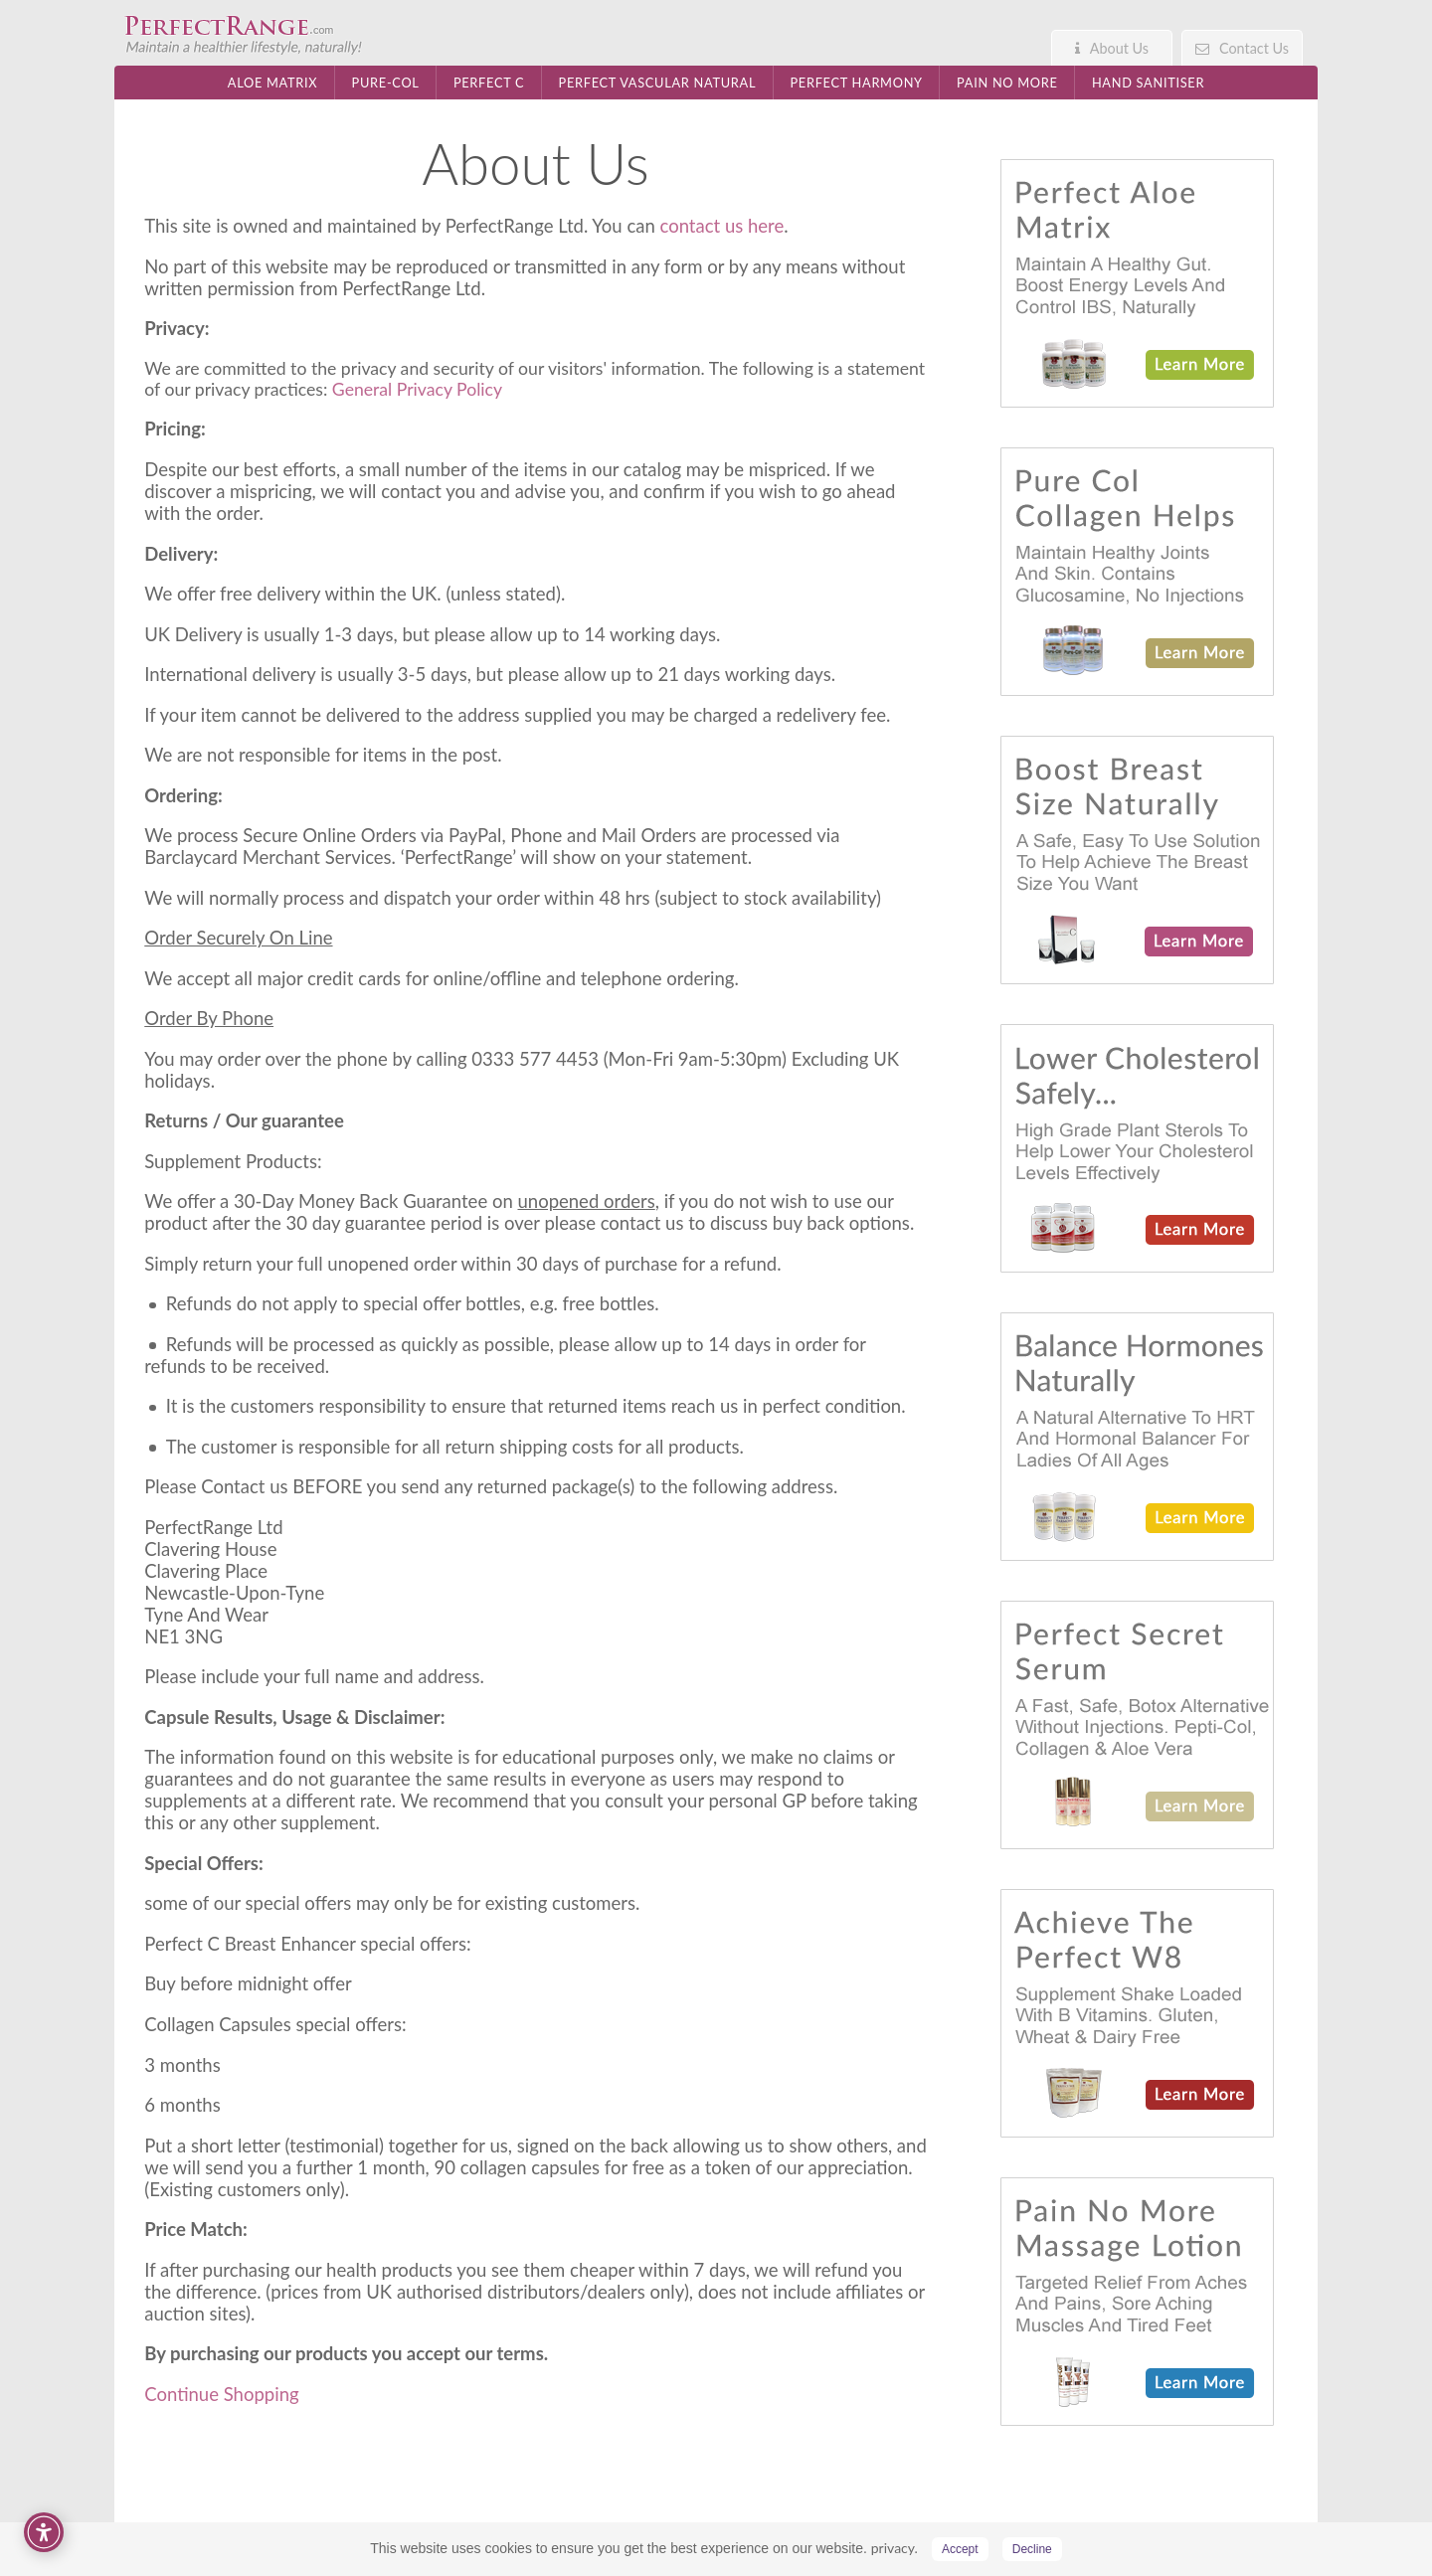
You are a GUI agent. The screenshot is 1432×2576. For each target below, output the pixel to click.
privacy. (894, 2547)
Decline (1032, 2549)
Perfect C (488, 82)
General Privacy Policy (417, 389)
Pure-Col (386, 82)
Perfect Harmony (856, 82)
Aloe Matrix (273, 82)
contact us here (722, 226)
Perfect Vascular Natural (658, 82)
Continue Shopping (221, 2394)
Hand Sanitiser (1148, 82)
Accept (960, 2549)
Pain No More (1007, 82)
